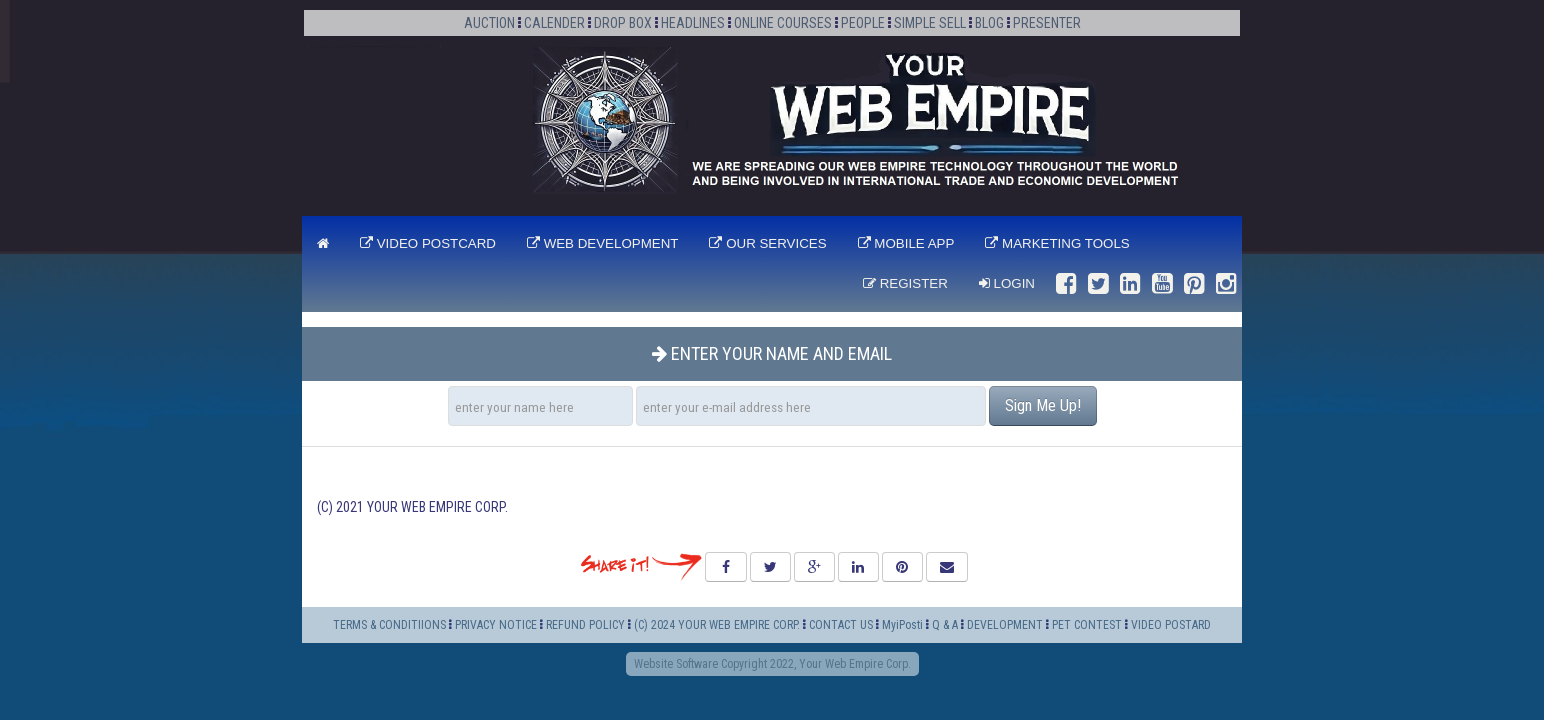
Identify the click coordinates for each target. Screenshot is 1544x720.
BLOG (989, 23)
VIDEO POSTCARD (428, 243)
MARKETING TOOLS (1057, 243)
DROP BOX (623, 23)
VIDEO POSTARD (1171, 625)
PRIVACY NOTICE (496, 625)
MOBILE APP (906, 243)
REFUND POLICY (585, 625)
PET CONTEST (1087, 625)
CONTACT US (841, 625)
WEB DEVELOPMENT (603, 243)
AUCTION (489, 23)
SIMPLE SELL (930, 23)
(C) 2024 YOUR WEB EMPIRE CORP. (717, 625)
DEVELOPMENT (1006, 625)
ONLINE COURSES (783, 23)
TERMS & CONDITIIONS (389, 625)
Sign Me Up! (1043, 405)
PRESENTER (1047, 23)
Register (905, 283)
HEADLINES (693, 23)
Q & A (945, 625)
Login (1007, 283)
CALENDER (554, 23)
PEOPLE (863, 23)
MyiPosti (902, 625)
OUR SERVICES (767, 243)
